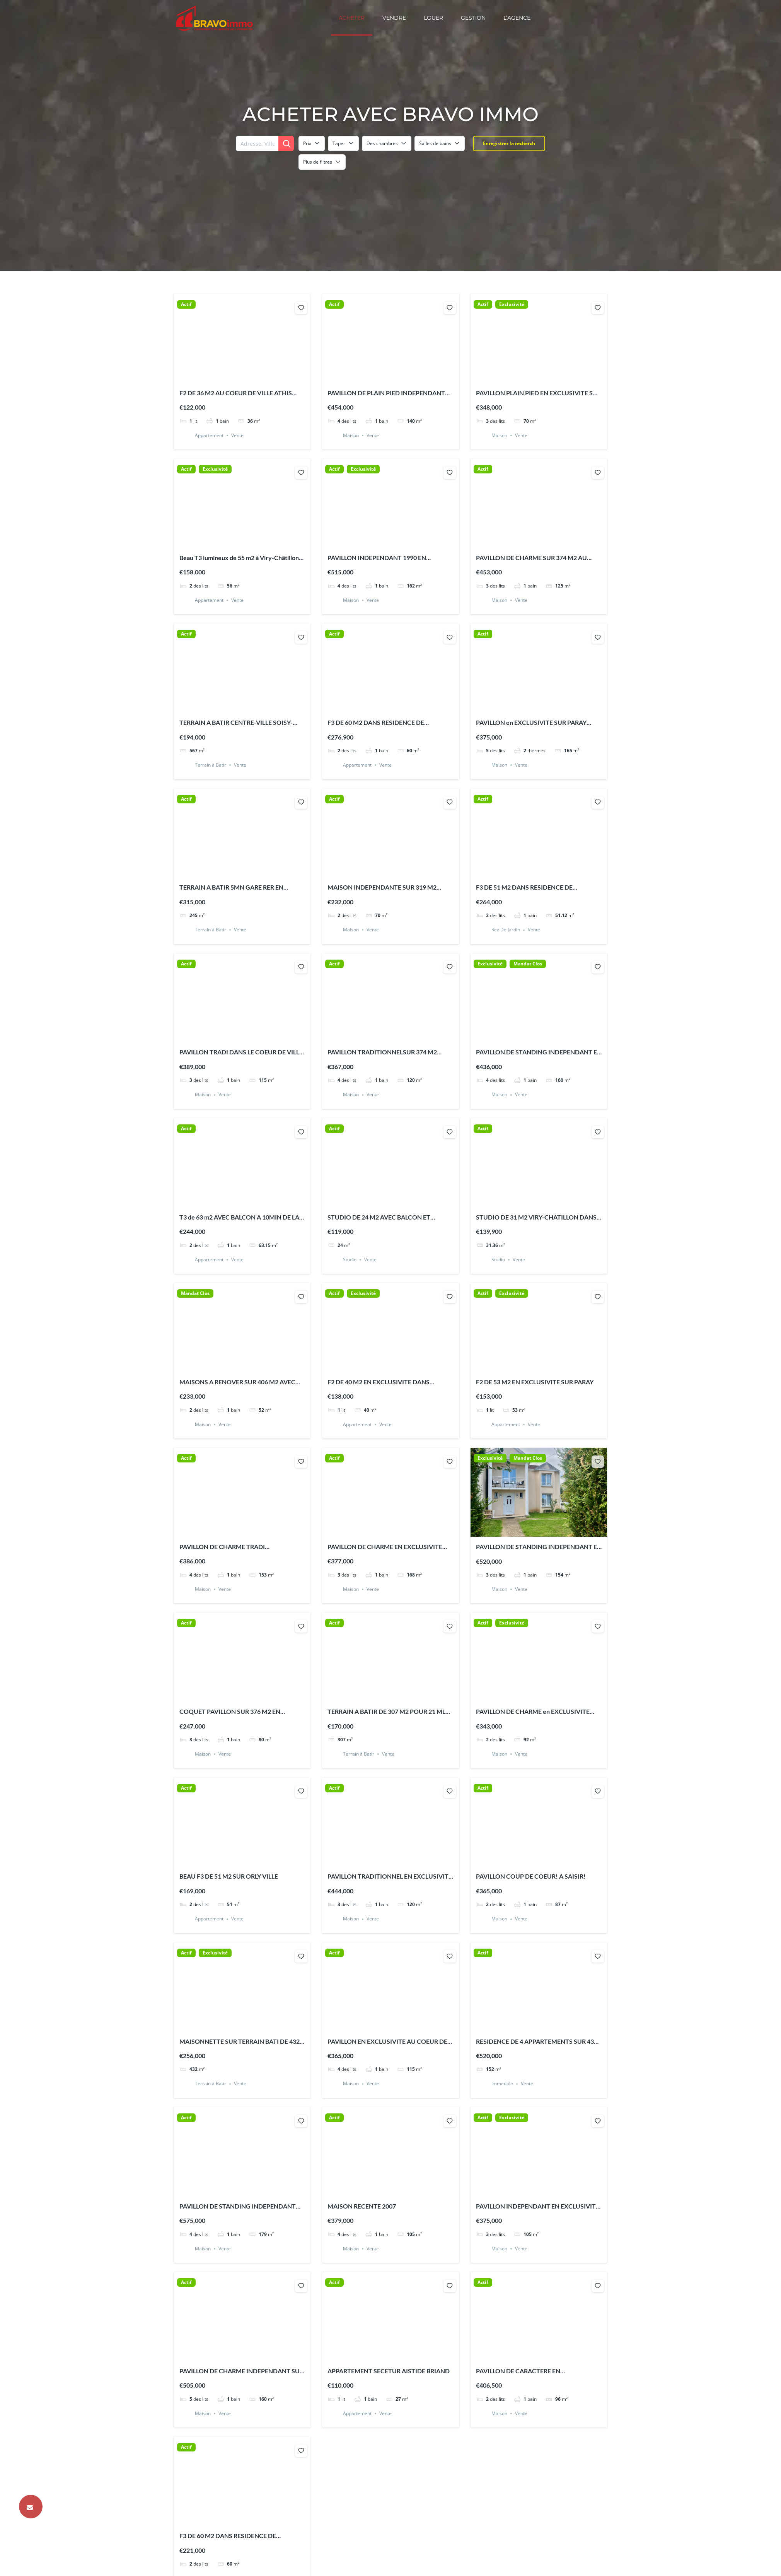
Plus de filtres (322, 162)
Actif (186, 304)
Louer (433, 17)
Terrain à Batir (210, 765)
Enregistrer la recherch (509, 143)
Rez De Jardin (505, 930)
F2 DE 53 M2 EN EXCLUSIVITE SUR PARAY (534, 1381)
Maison (351, 435)
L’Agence (516, 17)
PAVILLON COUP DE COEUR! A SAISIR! (531, 1876)
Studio (349, 1259)
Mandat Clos (527, 964)
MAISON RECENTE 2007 (361, 2206)
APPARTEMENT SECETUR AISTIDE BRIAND (388, 2370)
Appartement (209, 435)
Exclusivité (511, 304)
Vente (237, 435)
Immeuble (502, 2084)
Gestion (473, 17)
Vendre (394, 17)
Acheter (352, 17)
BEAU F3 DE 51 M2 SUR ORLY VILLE (228, 1876)
